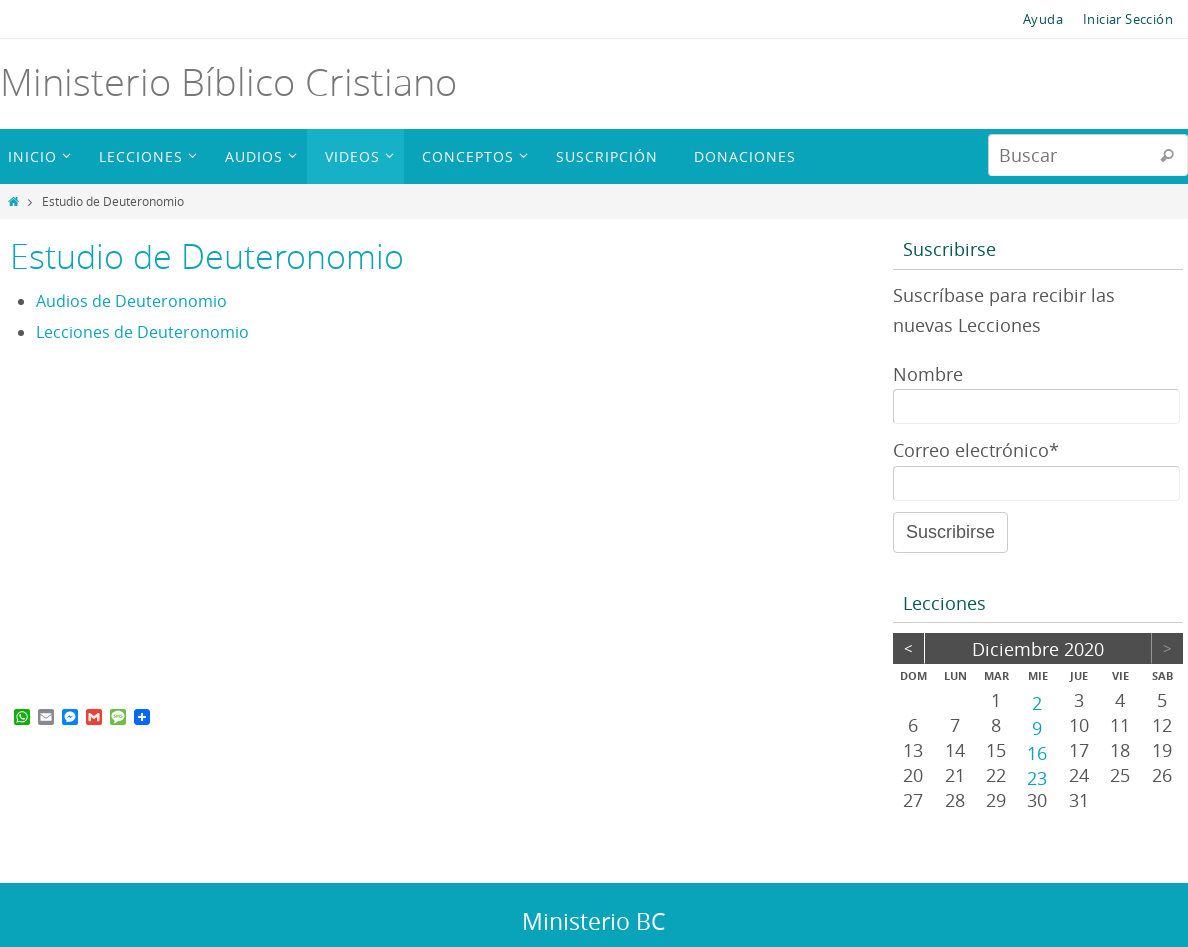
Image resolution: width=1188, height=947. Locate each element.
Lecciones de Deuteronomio (142, 332)
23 (1037, 777)
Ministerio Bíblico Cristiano (228, 81)
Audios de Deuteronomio (131, 301)
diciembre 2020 (1038, 649)
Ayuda (1043, 19)
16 (1037, 752)
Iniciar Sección (1128, 19)
